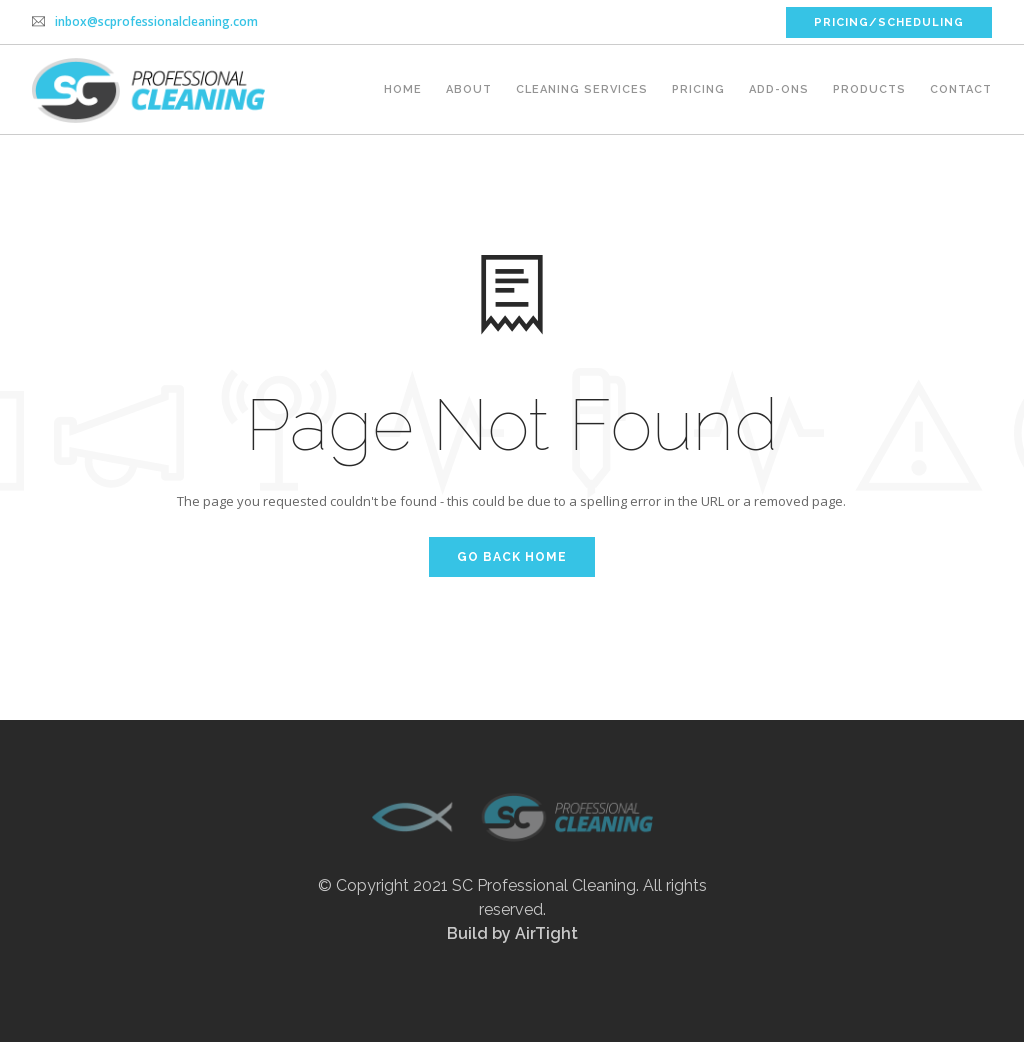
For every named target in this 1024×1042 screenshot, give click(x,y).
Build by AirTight (512, 933)
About (469, 89)
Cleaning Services (582, 89)
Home (403, 89)
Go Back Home (512, 557)
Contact (961, 89)
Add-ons (779, 89)
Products (869, 89)
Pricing (698, 89)
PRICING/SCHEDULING (889, 22)
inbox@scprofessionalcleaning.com (156, 21)
